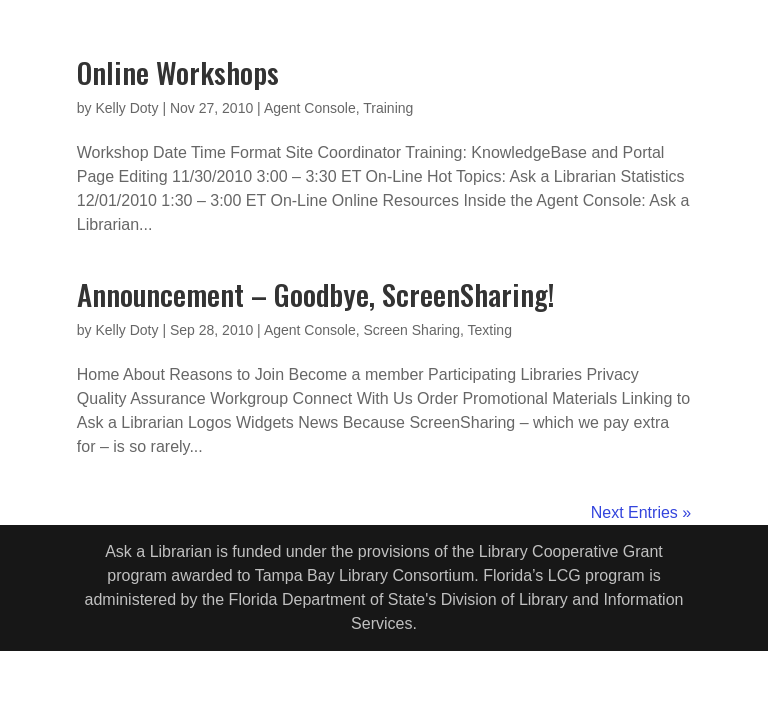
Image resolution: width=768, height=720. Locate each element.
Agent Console (310, 108)
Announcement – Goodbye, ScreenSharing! (315, 293)
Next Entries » (641, 512)
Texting (490, 330)
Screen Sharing (412, 330)
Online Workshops (178, 71)
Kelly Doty (126, 108)
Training (388, 108)
